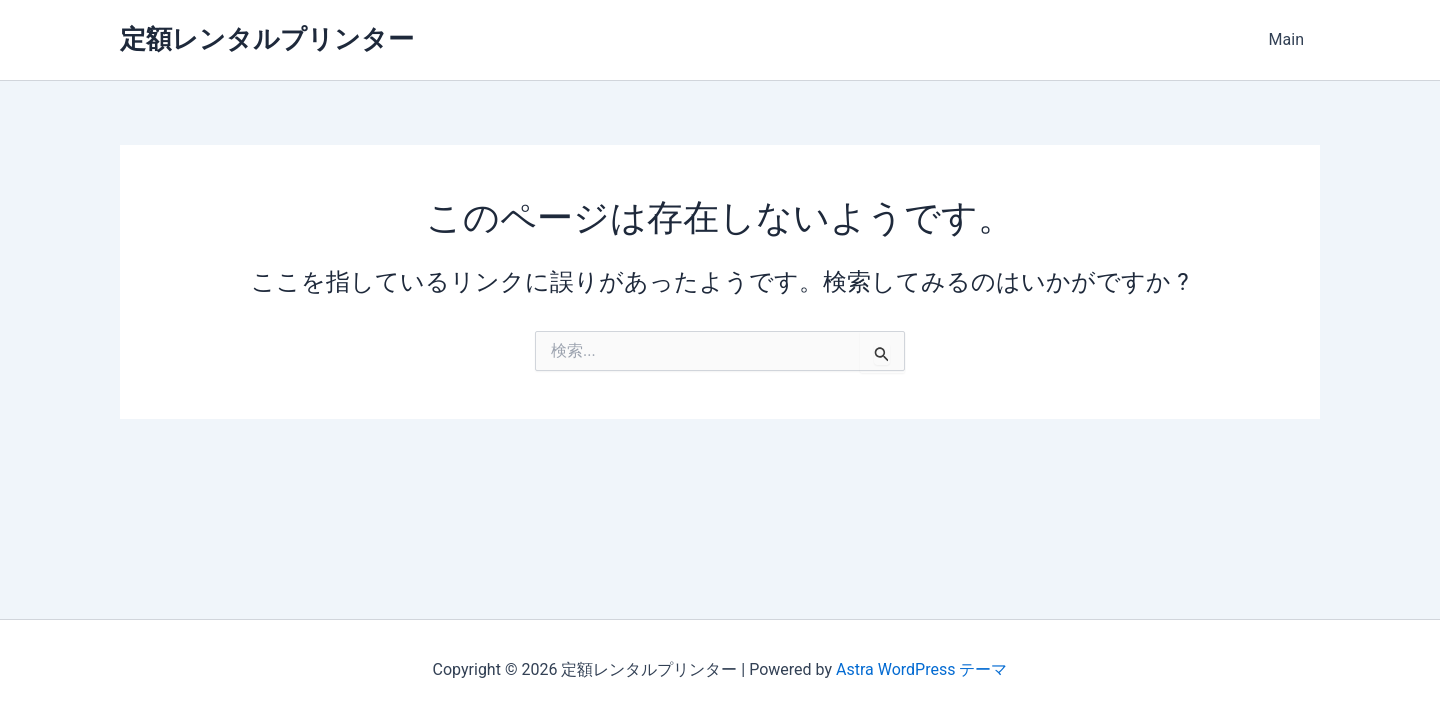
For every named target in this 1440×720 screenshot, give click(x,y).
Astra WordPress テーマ (921, 669)
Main (1286, 39)
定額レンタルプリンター (267, 39)
